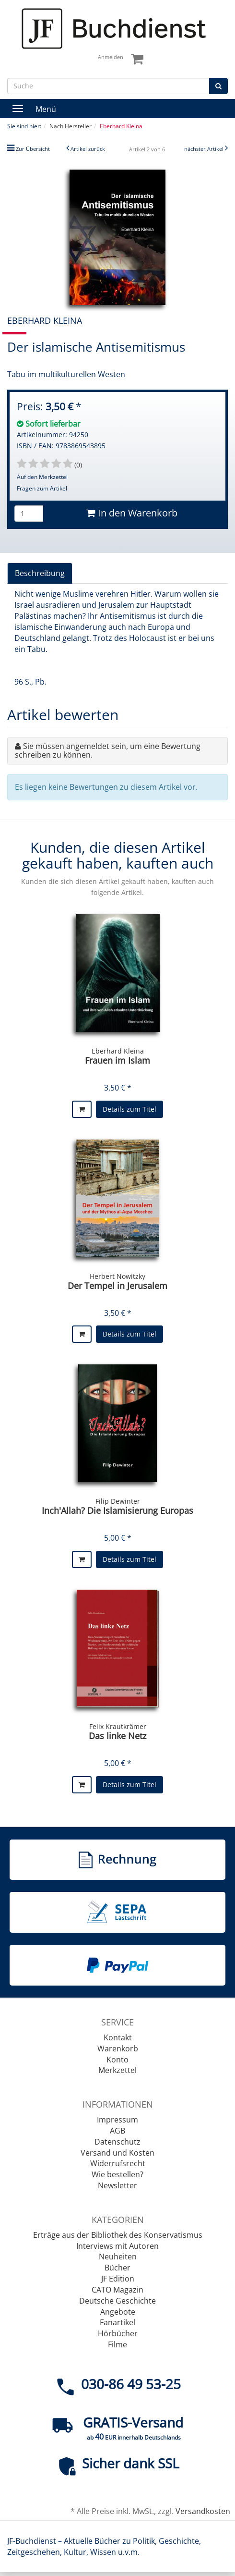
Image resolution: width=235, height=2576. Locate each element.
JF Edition (117, 2278)
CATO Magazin (117, 2289)
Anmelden (110, 57)
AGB (117, 2130)
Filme (117, 2344)
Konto (117, 2059)
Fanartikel (117, 2322)
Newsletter (117, 2185)
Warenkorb (117, 2048)
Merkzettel (117, 2070)
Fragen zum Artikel (42, 488)
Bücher (117, 2267)
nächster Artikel (204, 148)
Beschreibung (40, 573)
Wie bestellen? (117, 2174)
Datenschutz (117, 2141)
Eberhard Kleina (118, 1050)
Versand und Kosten (117, 2152)
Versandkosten (203, 2511)
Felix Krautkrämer (117, 1726)
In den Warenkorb (131, 512)
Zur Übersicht (33, 148)
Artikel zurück (87, 148)
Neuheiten (118, 2256)
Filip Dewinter (117, 1501)
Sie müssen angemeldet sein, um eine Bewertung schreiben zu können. (107, 750)
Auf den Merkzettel (42, 477)
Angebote (117, 2311)
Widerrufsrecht (117, 2163)
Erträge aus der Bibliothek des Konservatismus (117, 2235)
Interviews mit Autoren (117, 2246)
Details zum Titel (129, 1109)
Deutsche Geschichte (117, 2300)
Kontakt (118, 2037)
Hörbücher (118, 2333)
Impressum (117, 2119)
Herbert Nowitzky (117, 1276)
